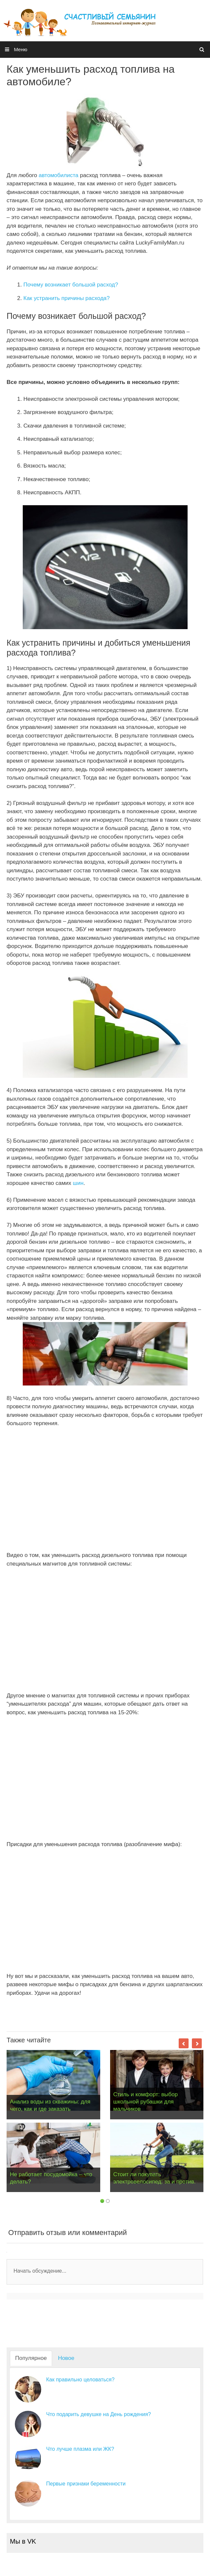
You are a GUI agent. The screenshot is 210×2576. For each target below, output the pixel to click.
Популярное (31, 2358)
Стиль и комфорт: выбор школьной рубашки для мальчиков (145, 2101)
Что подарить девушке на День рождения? (98, 2414)
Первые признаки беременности (86, 2483)
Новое (66, 2358)
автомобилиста (58, 175)
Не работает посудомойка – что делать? (51, 2178)
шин (78, 1183)
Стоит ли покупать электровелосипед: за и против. (154, 2178)
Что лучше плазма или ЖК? (80, 2449)
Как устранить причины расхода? (66, 298)
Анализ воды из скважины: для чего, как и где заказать (50, 2105)
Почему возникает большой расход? (70, 285)
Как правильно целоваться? (80, 2379)
